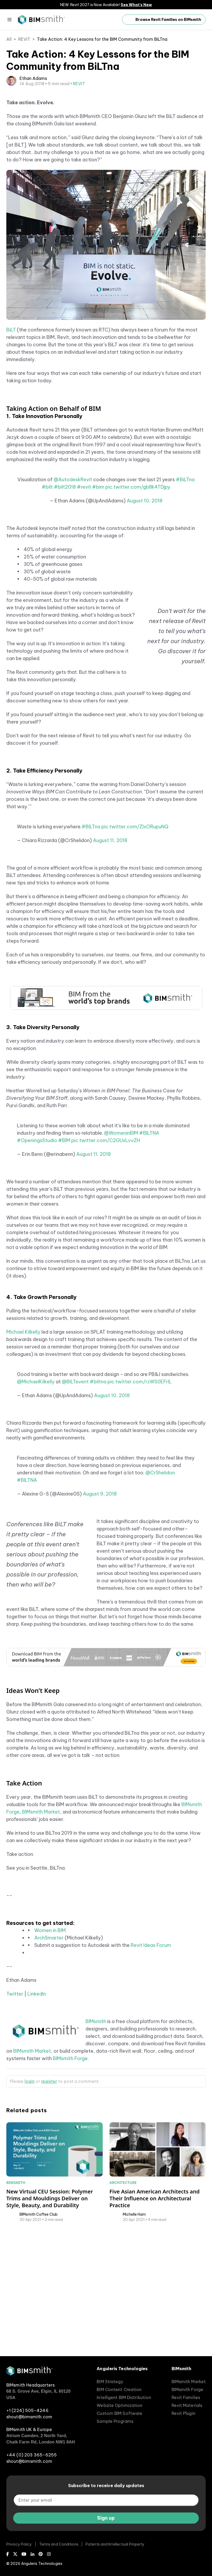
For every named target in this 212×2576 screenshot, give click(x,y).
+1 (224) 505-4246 (27, 2410)
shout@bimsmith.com (29, 2416)
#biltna (98, 1505)
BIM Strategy (110, 2381)
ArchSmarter (49, 2061)
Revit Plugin (183, 2413)
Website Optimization (119, 2405)
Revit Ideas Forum (151, 2068)
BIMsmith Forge (70, 2181)
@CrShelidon (160, 1596)
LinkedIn (36, 2117)
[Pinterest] (41, 2554)
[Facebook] (7, 2554)
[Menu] (9, 19)
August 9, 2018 (100, 1617)
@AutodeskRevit (73, 602)
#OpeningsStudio (37, 1263)
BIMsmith (96, 2144)
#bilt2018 (65, 610)
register (49, 2204)
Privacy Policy (19, 2544)
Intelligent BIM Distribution (124, 2397)
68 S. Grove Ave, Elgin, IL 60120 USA (38, 2394)
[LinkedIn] (32, 2554)
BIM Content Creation (119, 2389)
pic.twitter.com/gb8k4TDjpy (137, 610)
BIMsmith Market (41, 1935)
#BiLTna (185, 602)
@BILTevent (75, 1505)
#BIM (64, 1263)
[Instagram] (49, 2554)
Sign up (106, 2518)
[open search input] (112, 19)
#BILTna (91, 950)
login (30, 2204)
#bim (98, 610)
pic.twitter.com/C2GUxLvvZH (105, 1263)
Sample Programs (115, 2421)
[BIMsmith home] (29, 2374)
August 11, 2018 (110, 963)
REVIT (24, 39)
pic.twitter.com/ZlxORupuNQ (134, 950)
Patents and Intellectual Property (115, 2544)
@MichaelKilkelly (36, 1505)
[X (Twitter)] (15, 2554)
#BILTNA (149, 1256)
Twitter (14, 2117)
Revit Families (186, 2397)
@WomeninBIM (121, 1256)
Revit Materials (187, 2405)
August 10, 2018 (144, 624)
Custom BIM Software (119, 2413)
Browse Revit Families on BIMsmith (163, 19)
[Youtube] (24, 2554)
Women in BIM (50, 2053)
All (9, 39)
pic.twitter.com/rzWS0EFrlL (139, 1505)
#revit (84, 610)
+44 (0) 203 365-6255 (31, 2454)
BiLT (11, 453)
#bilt (47, 610)
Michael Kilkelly (23, 1455)
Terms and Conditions (58, 2544)
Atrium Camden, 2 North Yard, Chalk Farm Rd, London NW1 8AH (40, 2438)
